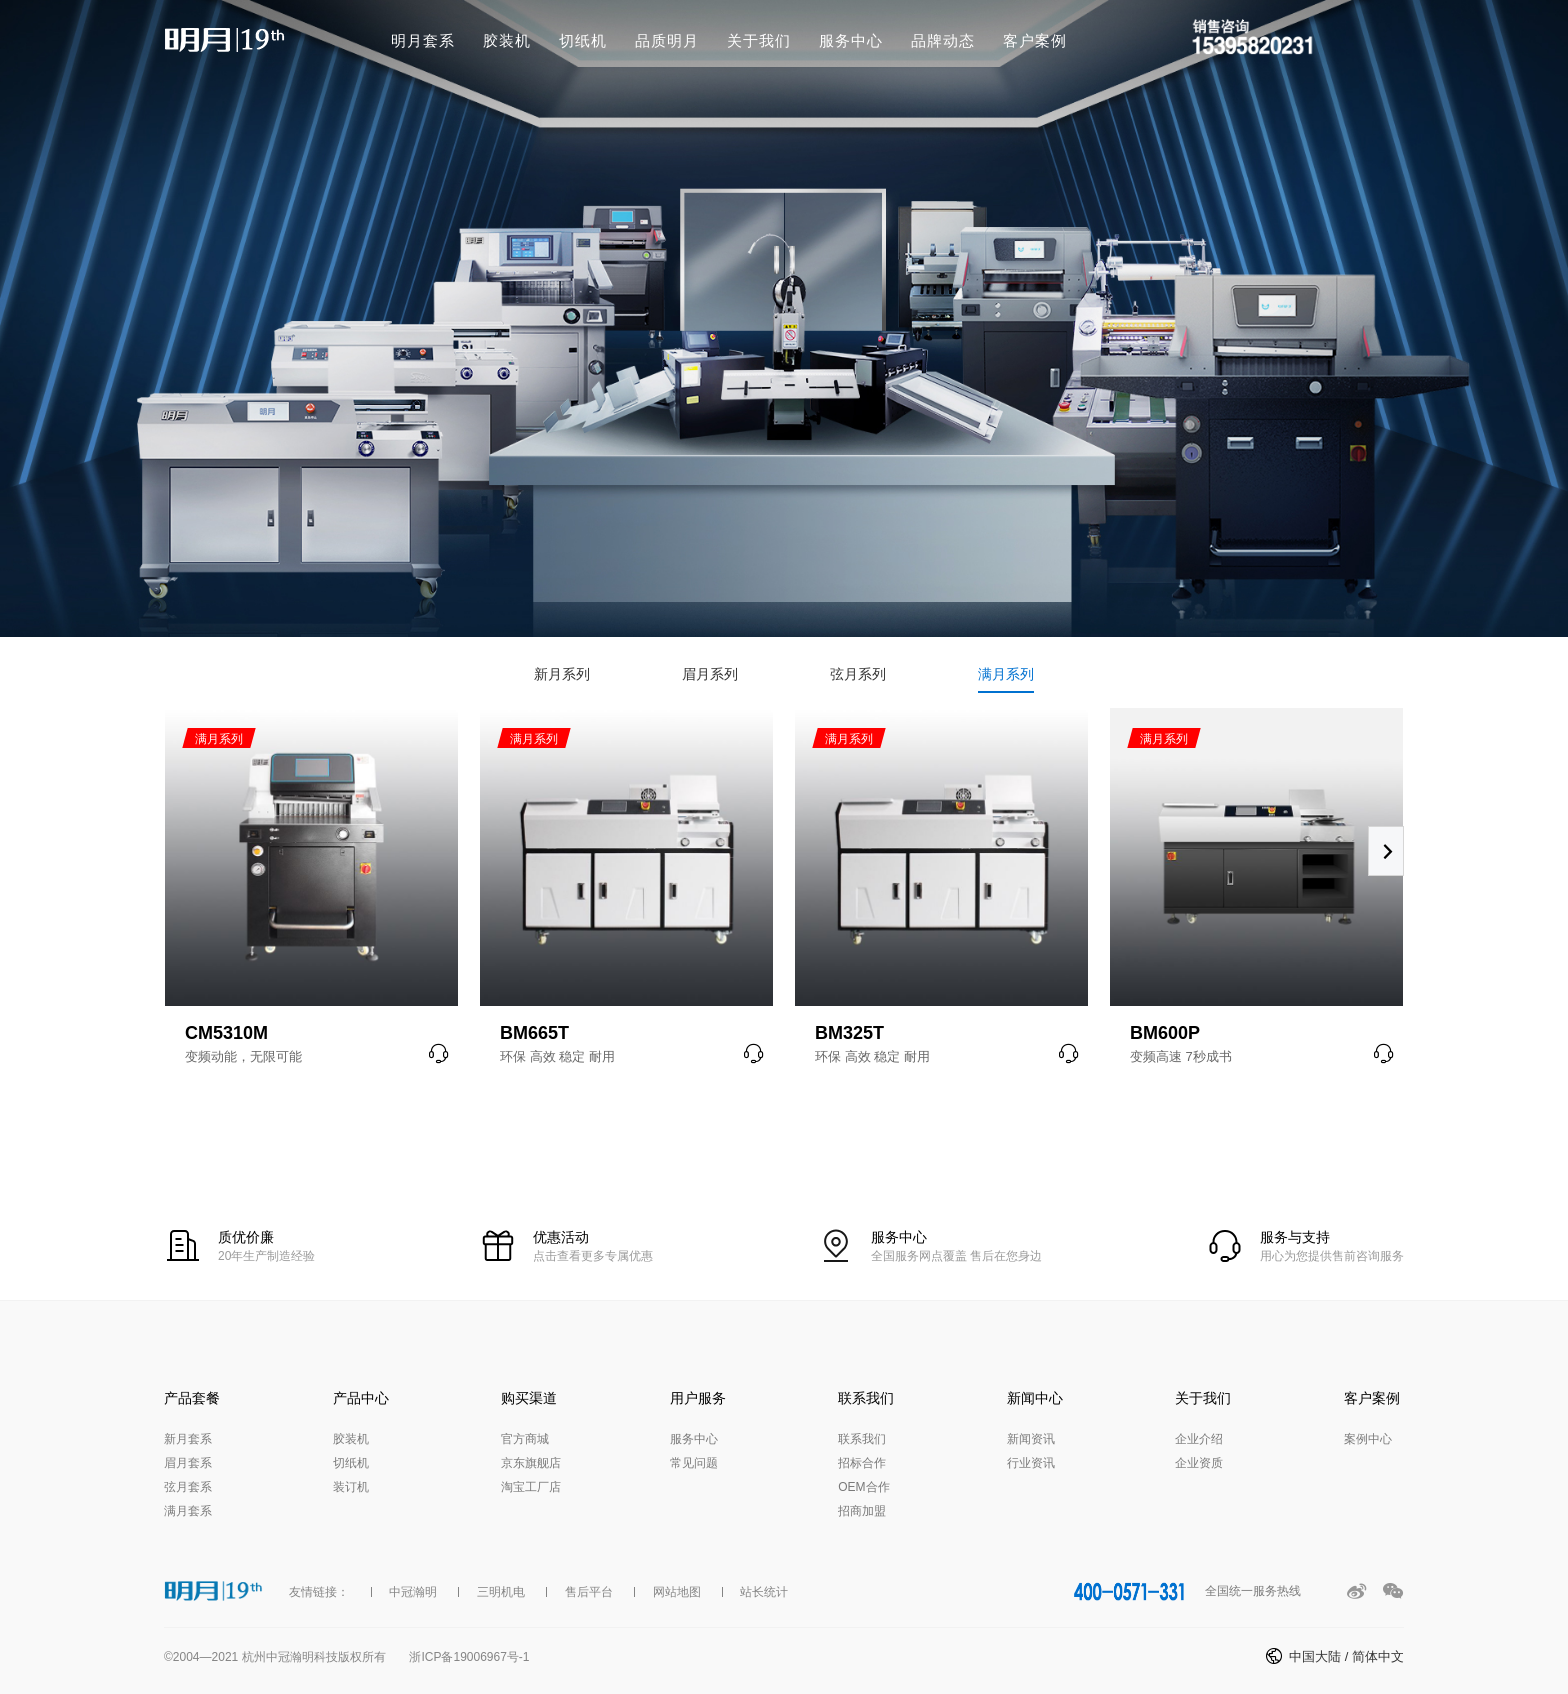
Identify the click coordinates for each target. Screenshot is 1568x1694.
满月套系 (188, 1511)
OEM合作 (863, 1487)
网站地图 (677, 1592)
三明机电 (501, 1592)
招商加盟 (862, 1511)
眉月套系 (188, 1463)
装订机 (351, 1487)
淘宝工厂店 (531, 1487)
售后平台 (589, 1592)
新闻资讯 (1031, 1439)
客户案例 (1035, 40)
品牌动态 (943, 40)
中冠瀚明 (413, 1592)
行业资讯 (1031, 1463)
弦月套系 (188, 1487)
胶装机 (507, 40)
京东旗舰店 (531, 1463)
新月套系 (188, 1439)
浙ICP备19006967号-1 (469, 1657)
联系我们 (862, 1439)
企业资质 (1199, 1463)
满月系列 (1006, 674)
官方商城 (525, 1439)
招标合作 (862, 1463)
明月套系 (423, 40)
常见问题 (694, 1463)
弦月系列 (858, 674)
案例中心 (1368, 1439)
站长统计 (764, 1592)
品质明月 (667, 40)
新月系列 (562, 674)
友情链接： (319, 1592)
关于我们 (759, 40)
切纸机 (583, 40)
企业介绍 (1199, 1439)
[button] (1386, 851)
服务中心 (851, 40)
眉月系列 (710, 674)
